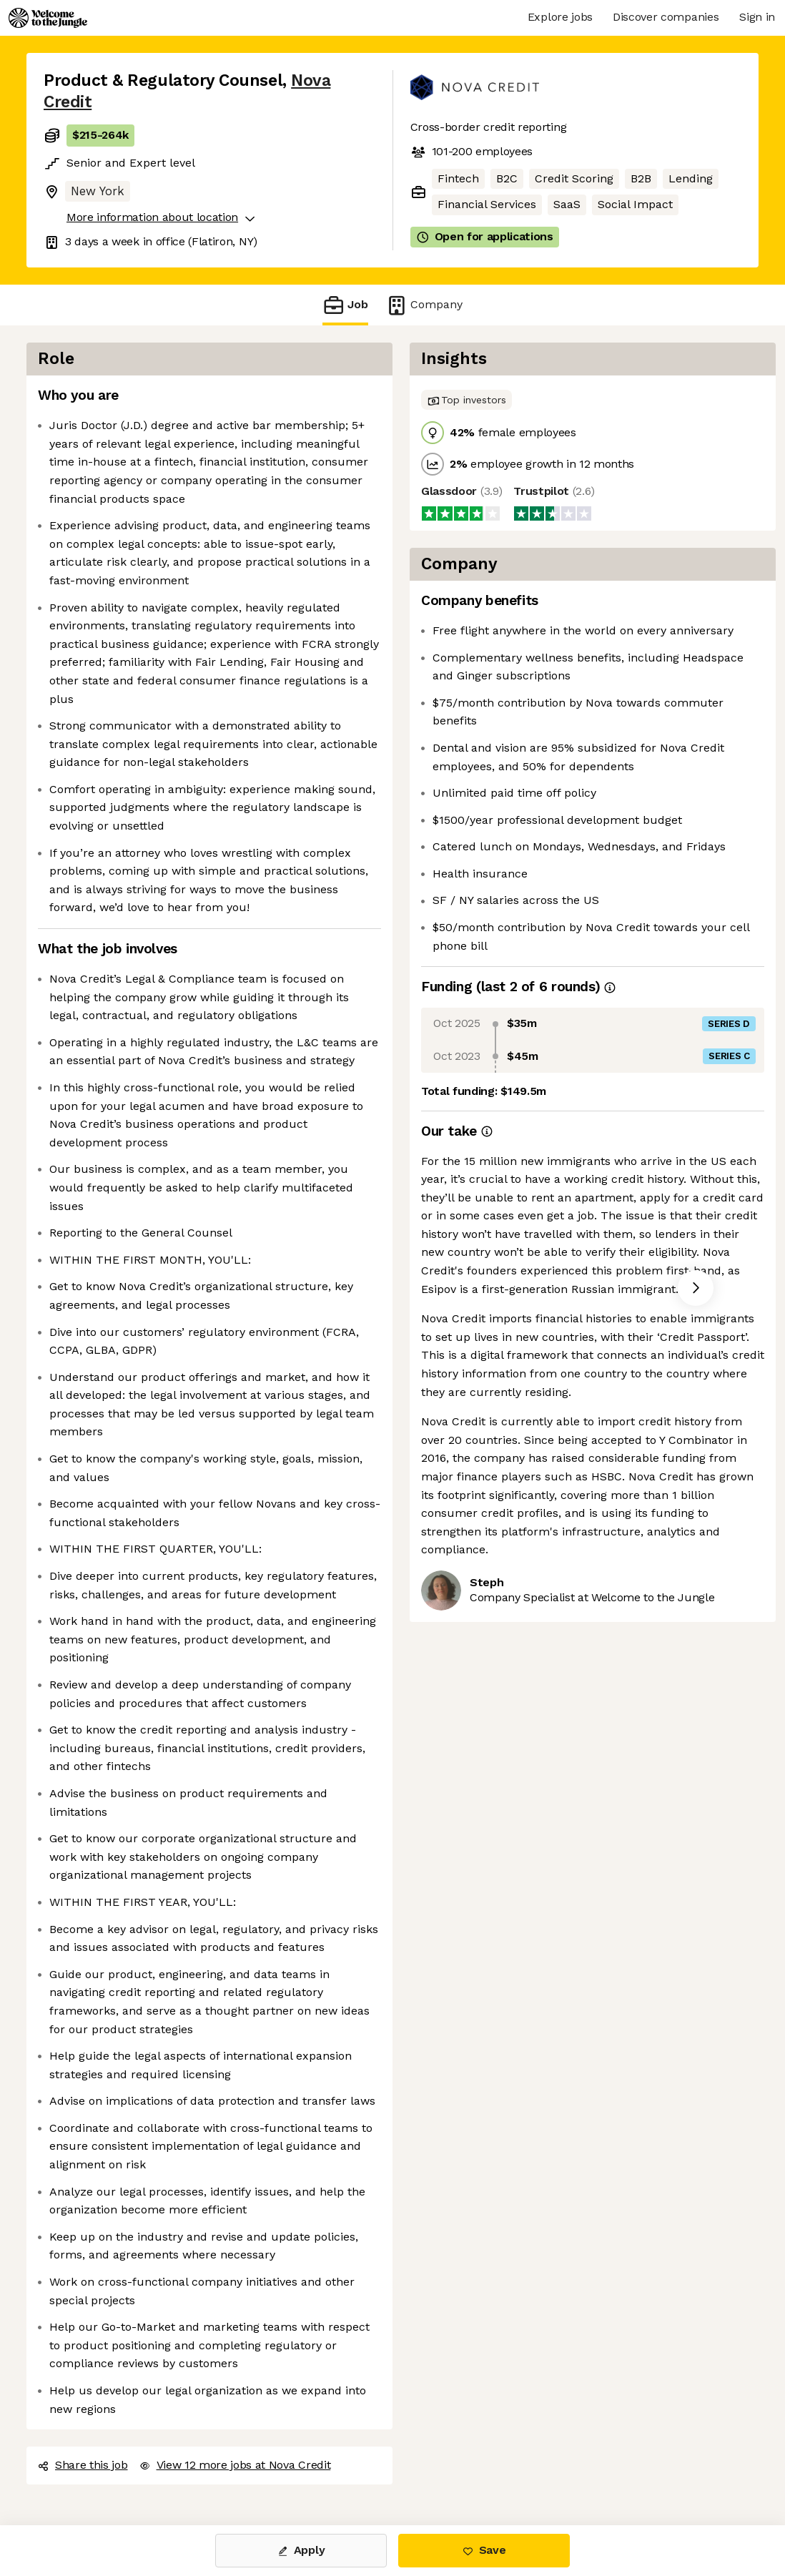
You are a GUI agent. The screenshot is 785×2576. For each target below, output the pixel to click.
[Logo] (48, 18)
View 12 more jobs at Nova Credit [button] (235, 2465)
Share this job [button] (83, 2465)
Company (424, 305)
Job (345, 305)
